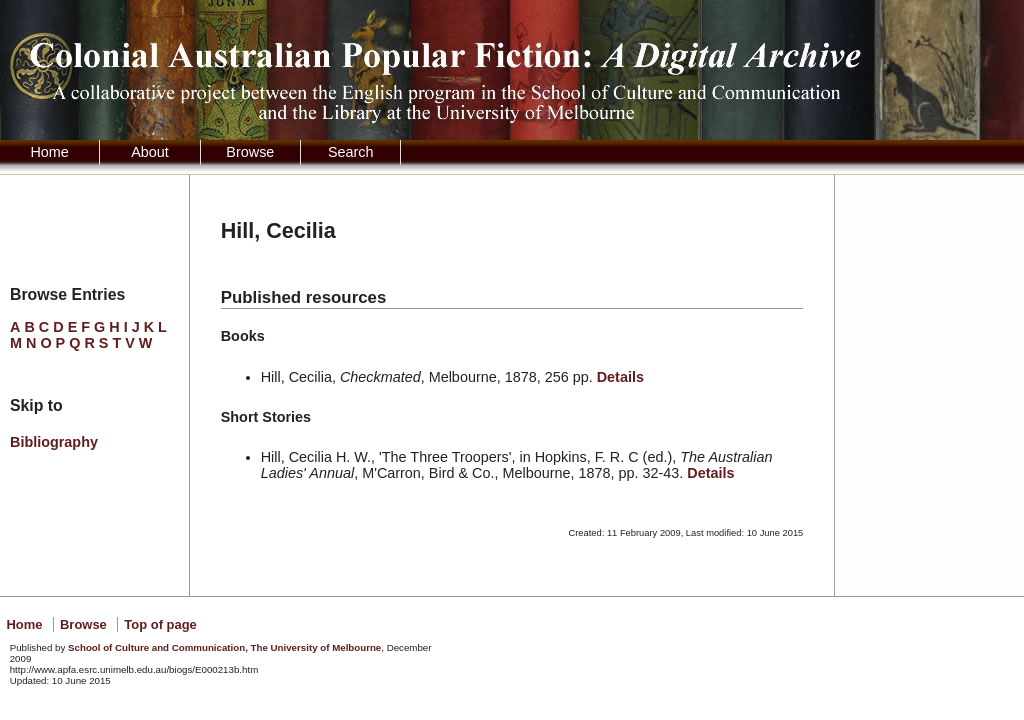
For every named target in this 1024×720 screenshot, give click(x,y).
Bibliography (54, 442)
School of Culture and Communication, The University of (224, 647)
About (150, 152)
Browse (250, 152)
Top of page (160, 624)
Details (620, 377)
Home (49, 152)
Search (351, 152)
